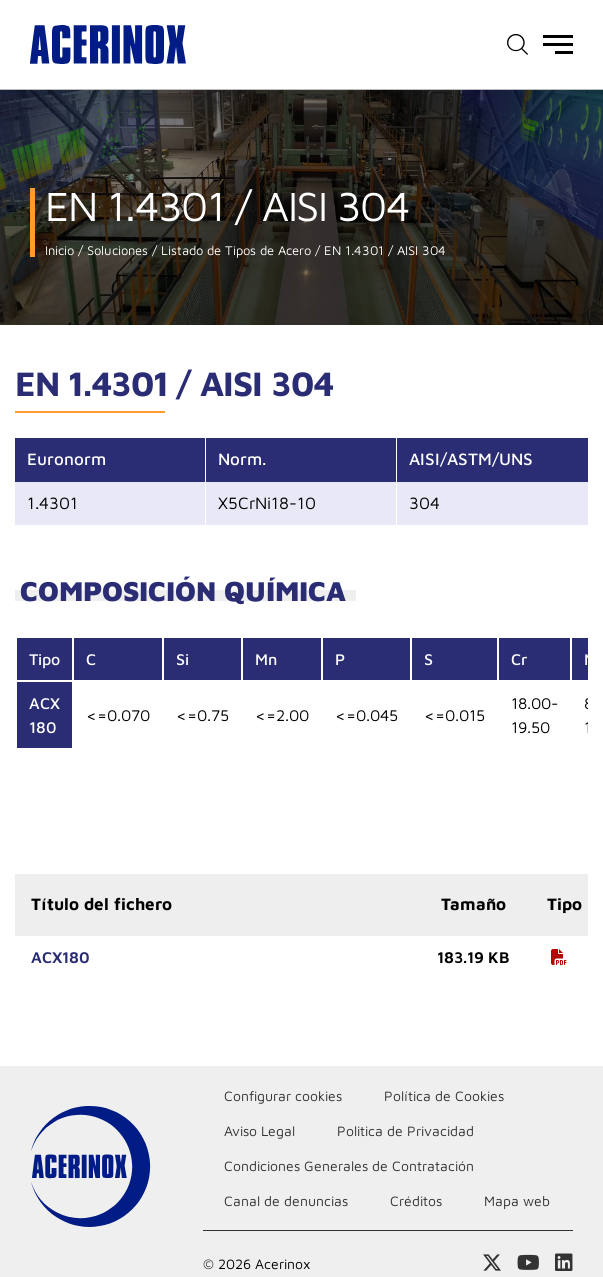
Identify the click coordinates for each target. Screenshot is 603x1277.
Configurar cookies (283, 1095)
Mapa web (517, 1200)
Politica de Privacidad (405, 1130)
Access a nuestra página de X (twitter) (492, 1263)
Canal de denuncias (286, 1200)
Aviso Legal (259, 1130)
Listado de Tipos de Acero (234, 250)
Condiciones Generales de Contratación (349, 1165)
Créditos (416, 1200)
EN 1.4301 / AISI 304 (383, 250)
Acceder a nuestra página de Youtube (528, 1263)
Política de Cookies (444, 1095)
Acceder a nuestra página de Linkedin (564, 1263)
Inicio (59, 250)
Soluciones (115, 250)
